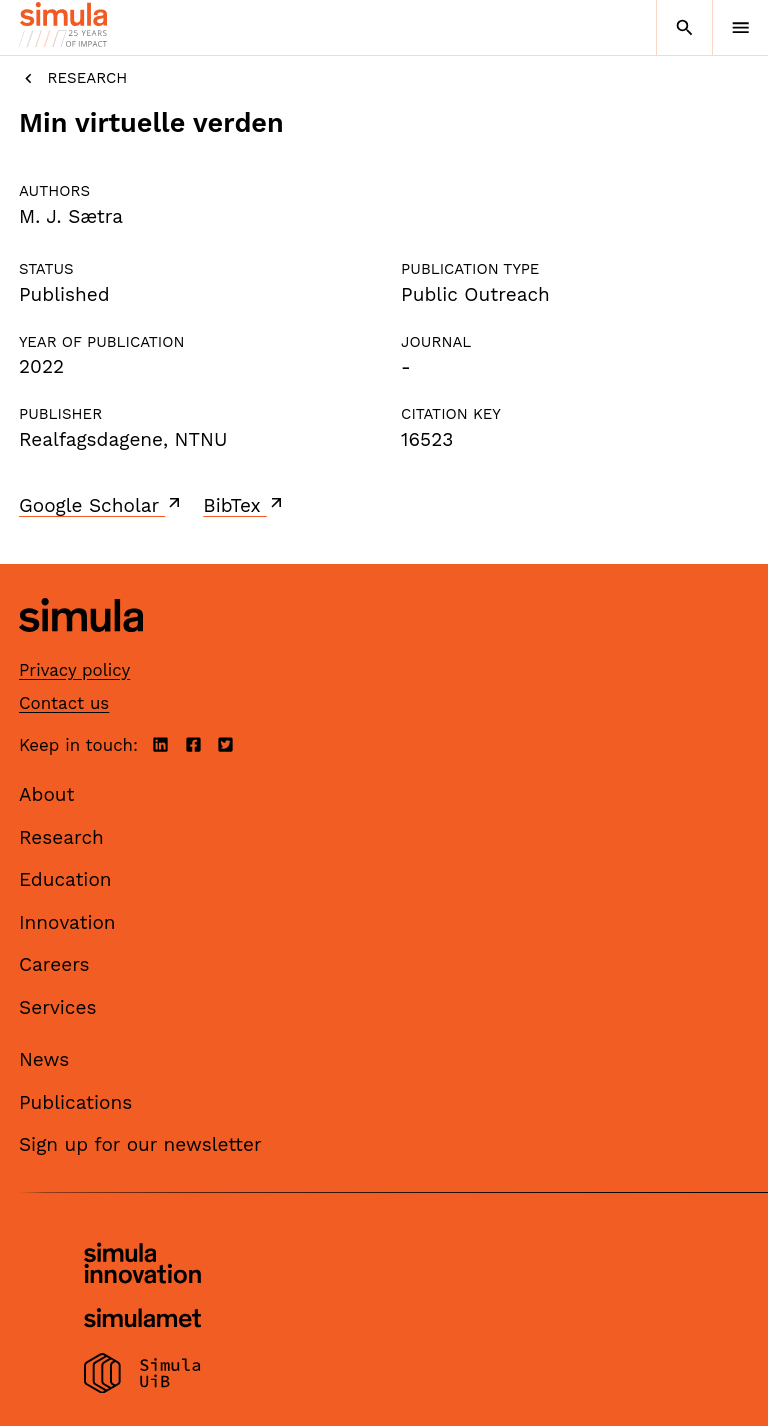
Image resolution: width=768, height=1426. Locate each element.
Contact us (64, 703)
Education (65, 879)
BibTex (244, 505)
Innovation (67, 922)
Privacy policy (74, 670)
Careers (54, 964)
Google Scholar (101, 505)
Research (73, 78)
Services (57, 1007)
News (44, 1059)
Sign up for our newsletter (140, 1144)
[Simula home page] (81, 647)
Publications (75, 1102)
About (47, 794)
